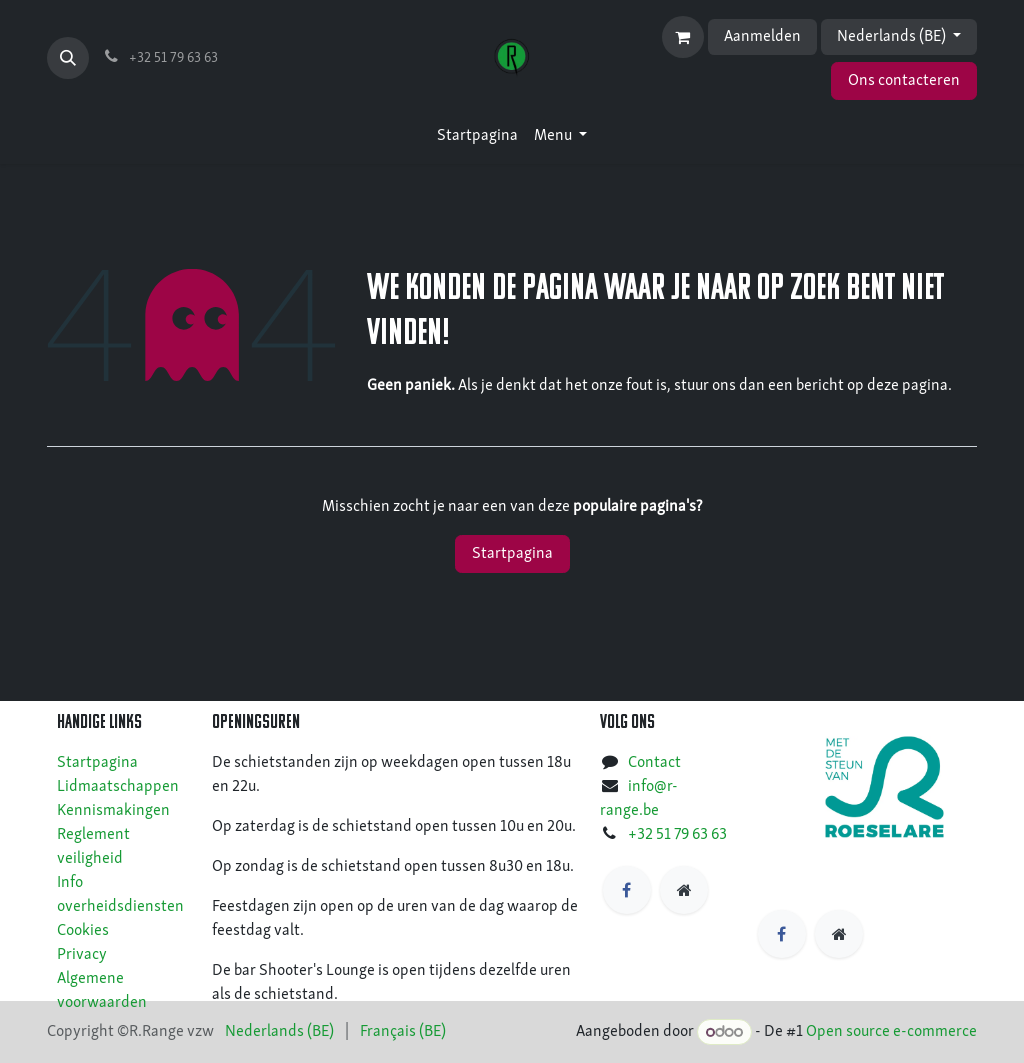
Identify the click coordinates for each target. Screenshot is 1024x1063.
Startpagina (512, 554)
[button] (68, 58)
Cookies (83, 931)
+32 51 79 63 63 (677, 835)
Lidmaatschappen (118, 787)
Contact (654, 763)
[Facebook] (627, 890)
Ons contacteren (904, 81)
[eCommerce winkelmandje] (683, 37)
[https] (684, 890)
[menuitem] (477, 136)
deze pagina (907, 386)
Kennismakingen (113, 811)
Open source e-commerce (891, 1033)
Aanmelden (762, 37)
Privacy (82, 955)
